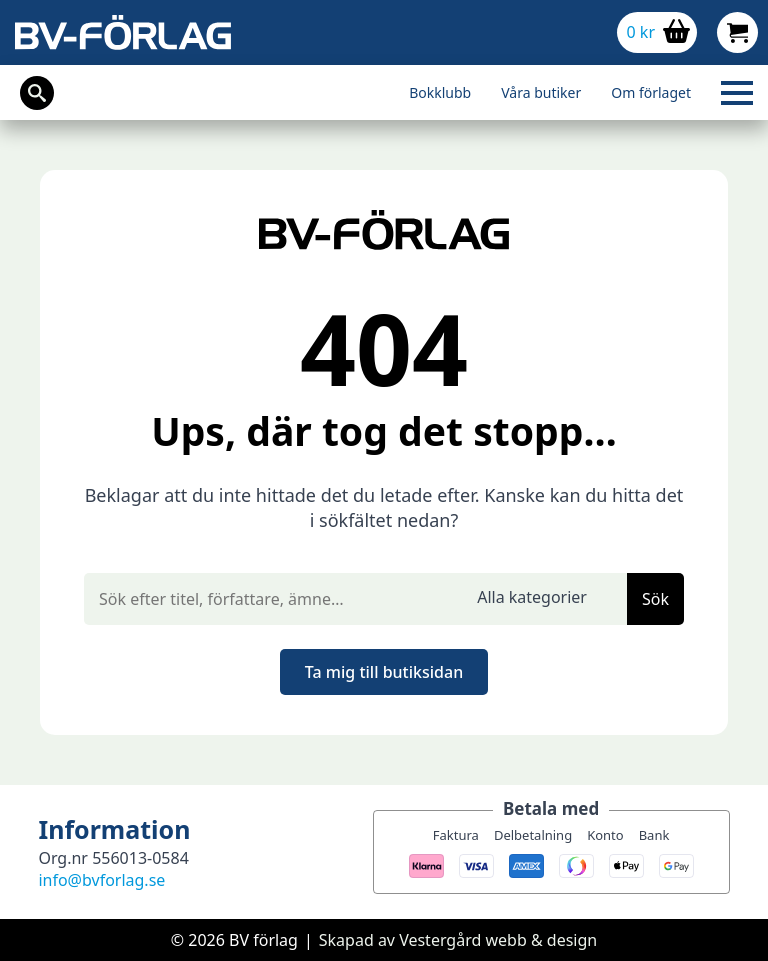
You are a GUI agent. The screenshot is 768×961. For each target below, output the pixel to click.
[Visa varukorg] (657, 32)
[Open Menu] (737, 93)
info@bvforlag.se (101, 880)
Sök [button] (655, 599)
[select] (544, 599)
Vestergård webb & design (498, 940)
